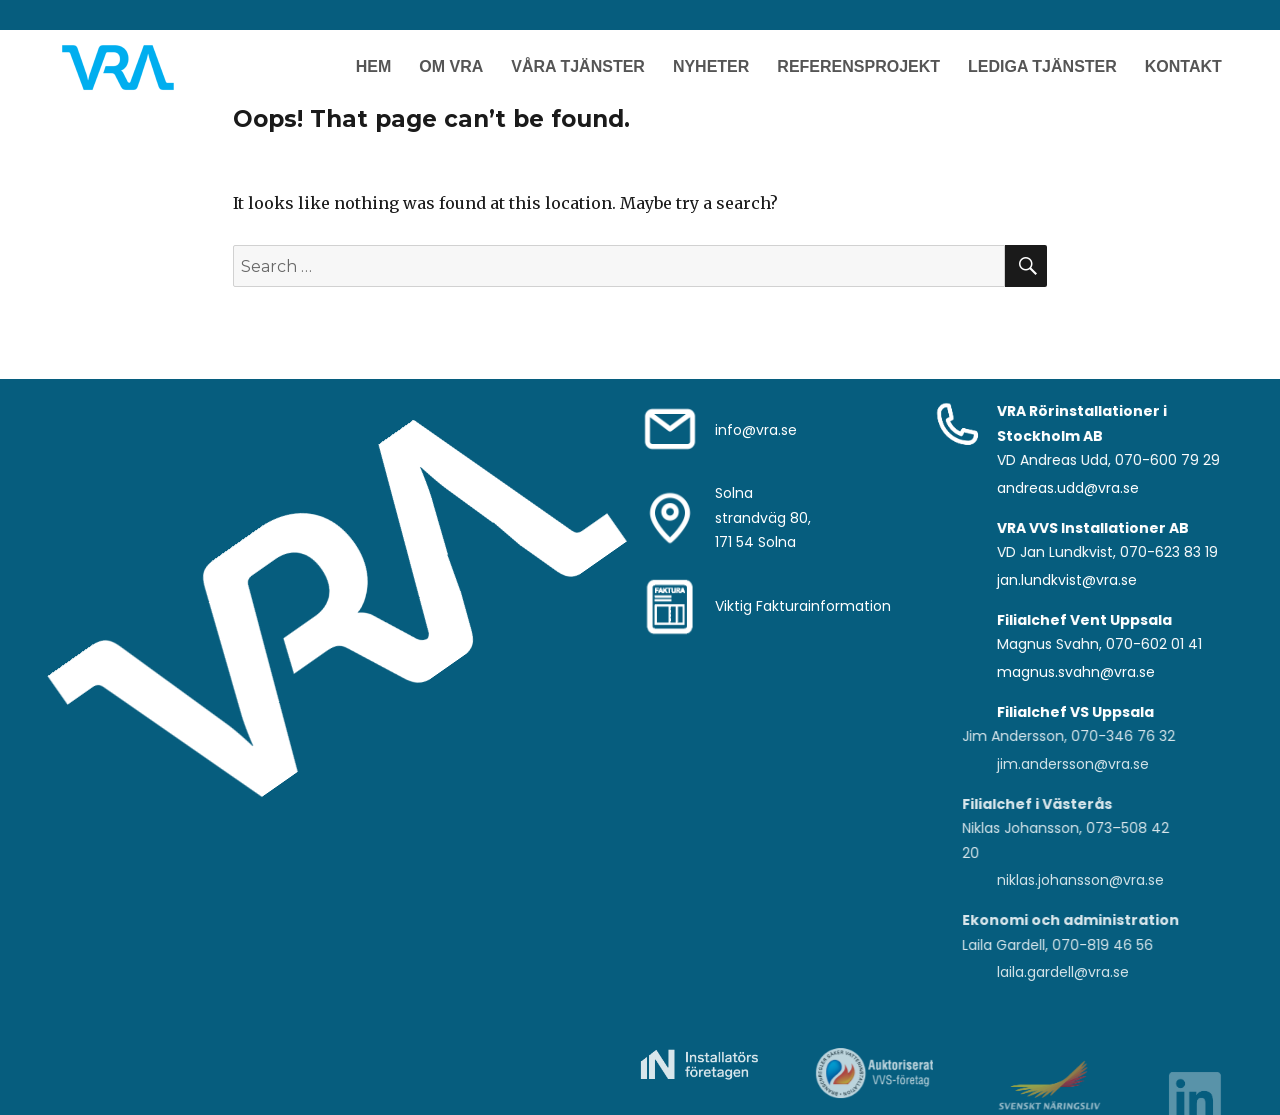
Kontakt (1183, 66)
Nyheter (711, 66)
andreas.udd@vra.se (1068, 488)
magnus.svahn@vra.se (1076, 672)
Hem (374, 66)
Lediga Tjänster (1042, 66)
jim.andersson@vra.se (1073, 764)
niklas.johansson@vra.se (1080, 880)
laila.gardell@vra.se (1063, 972)
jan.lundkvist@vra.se (1067, 580)
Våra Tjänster (578, 66)
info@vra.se (756, 430)
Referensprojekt (858, 66)
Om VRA (451, 66)
